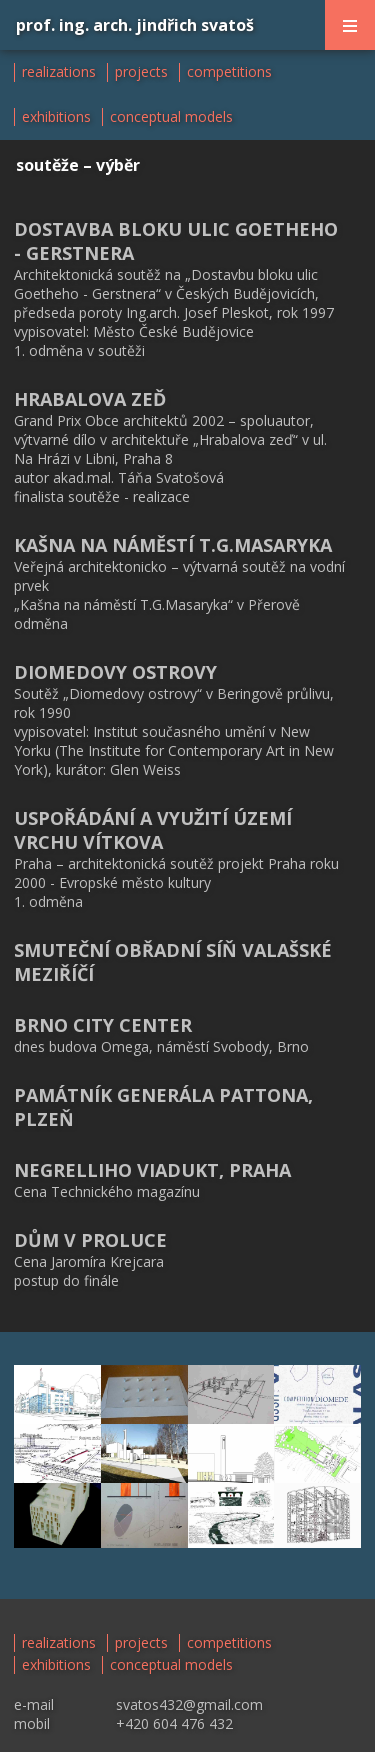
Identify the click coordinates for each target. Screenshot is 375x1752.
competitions (229, 72)
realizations (59, 72)
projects (141, 72)
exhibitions (56, 117)
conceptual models (171, 117)
